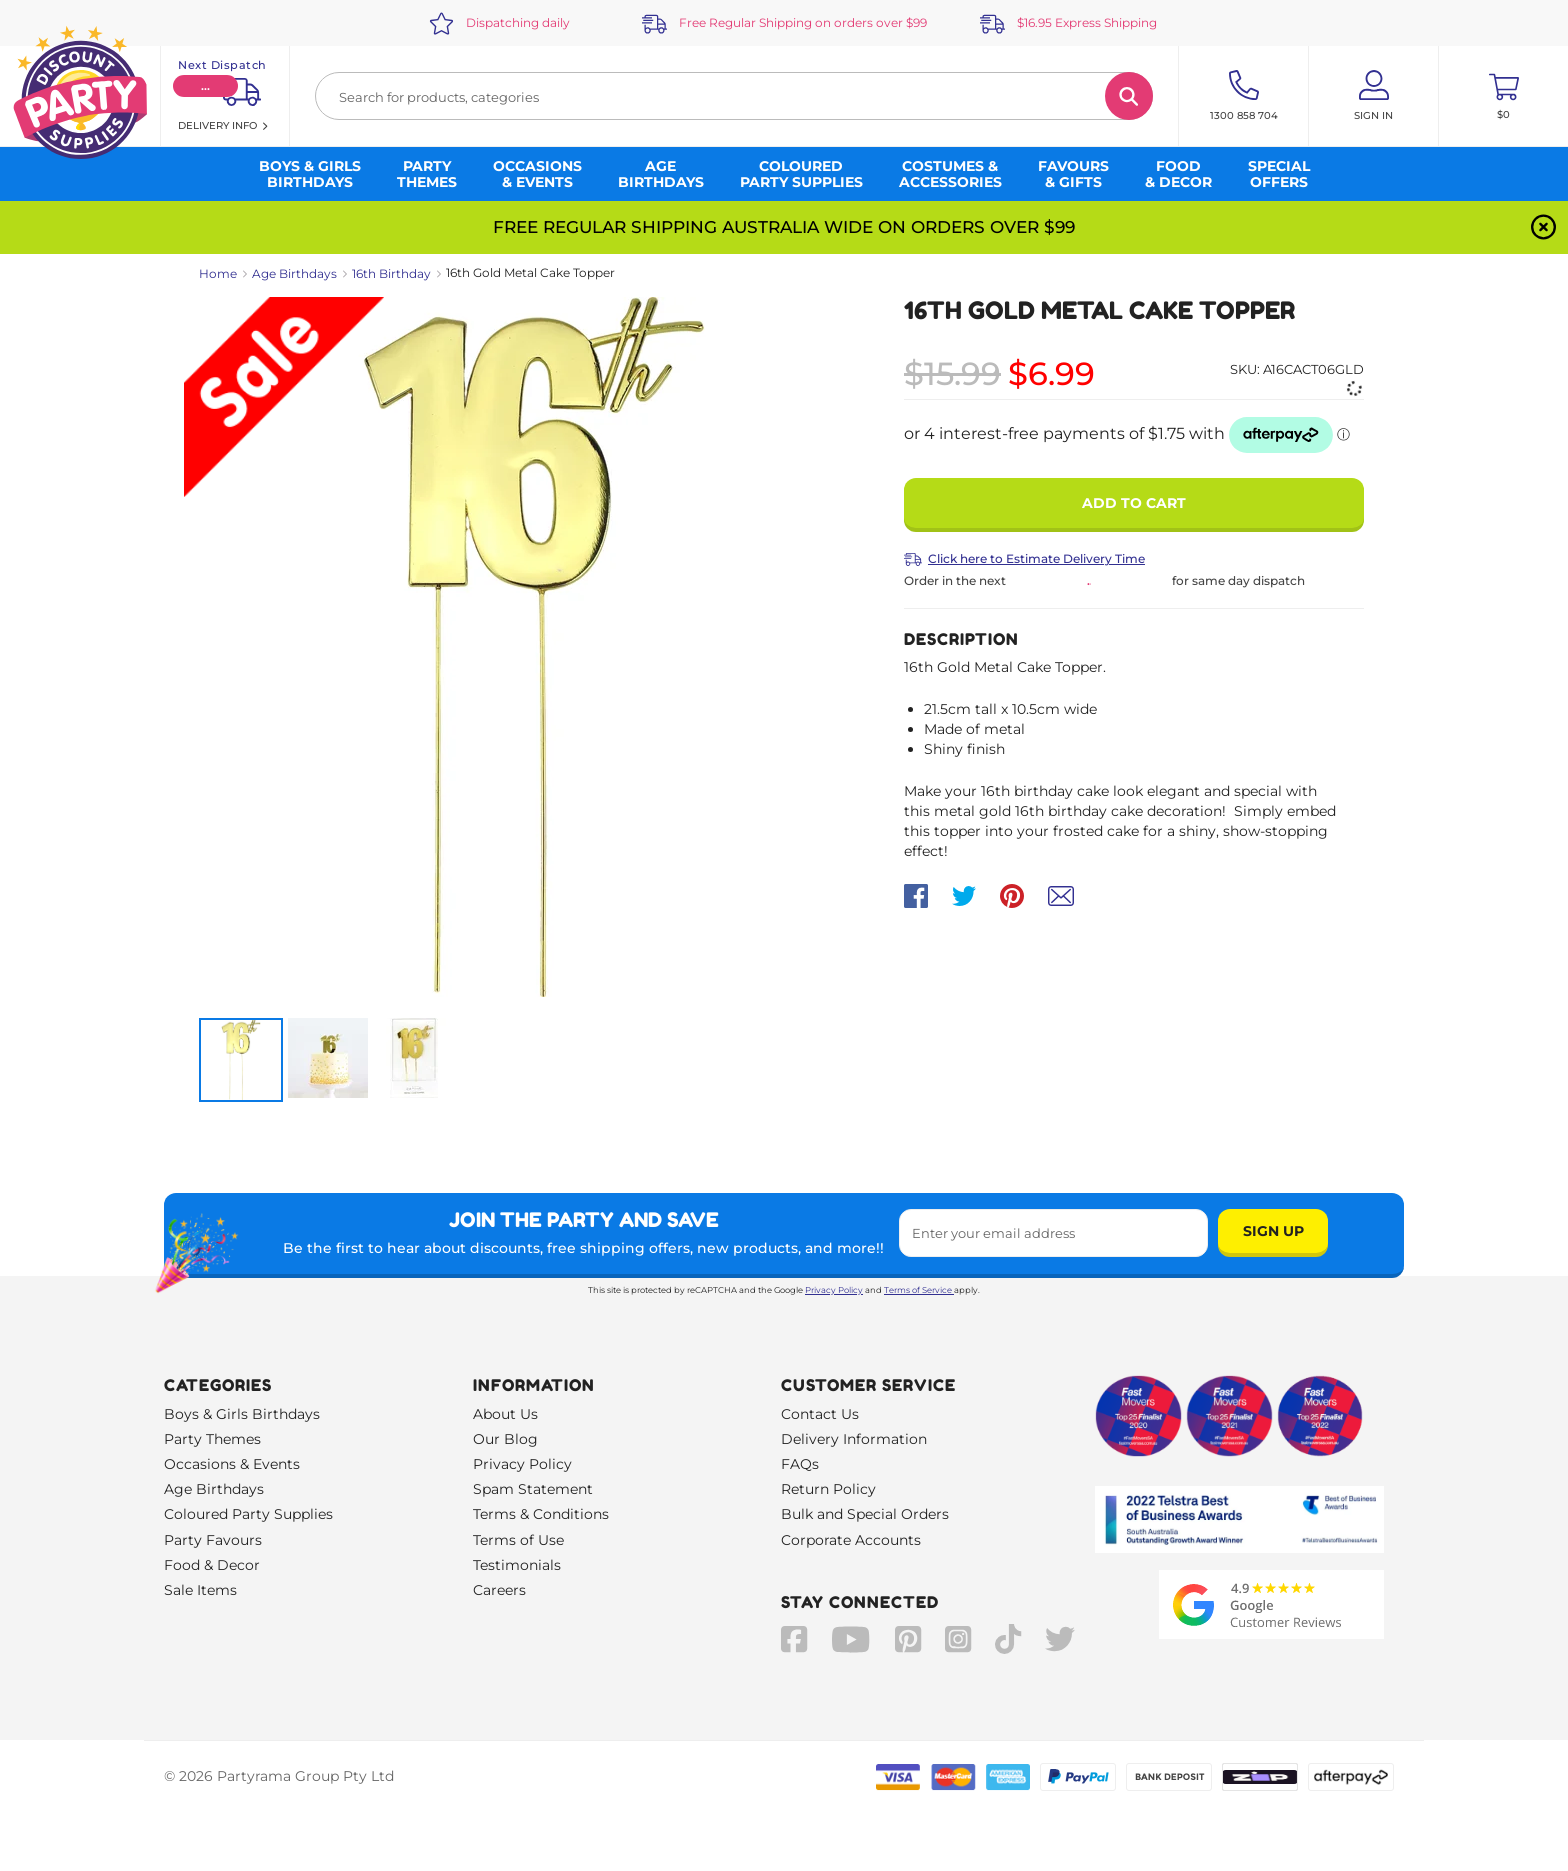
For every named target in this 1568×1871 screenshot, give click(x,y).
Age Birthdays (294, 273)
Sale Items (200, 1590)
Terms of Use (518, 1540)
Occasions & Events (232, 1464)
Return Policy (828, 1489)
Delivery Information (854, 1439)
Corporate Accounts (851, 1540)
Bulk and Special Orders (865, 1514)
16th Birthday (391, 273)
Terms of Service (919, 1290)
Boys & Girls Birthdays (242, 1414)
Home (218, 273)
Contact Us (820, 1414)
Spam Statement (533, 1489)
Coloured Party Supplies (248, 1514)
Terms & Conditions (541, 1514)
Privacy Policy (834, 1290)
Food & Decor (212, 1565)
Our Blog (505, 1439)
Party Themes (212, 1439)
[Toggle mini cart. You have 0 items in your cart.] (1503, 96)
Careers (499, 1590)
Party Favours (213, 1540)
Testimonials (517, 1565)
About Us (505, 1414)
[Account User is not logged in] (1373, 96)
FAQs (800, 1464)
